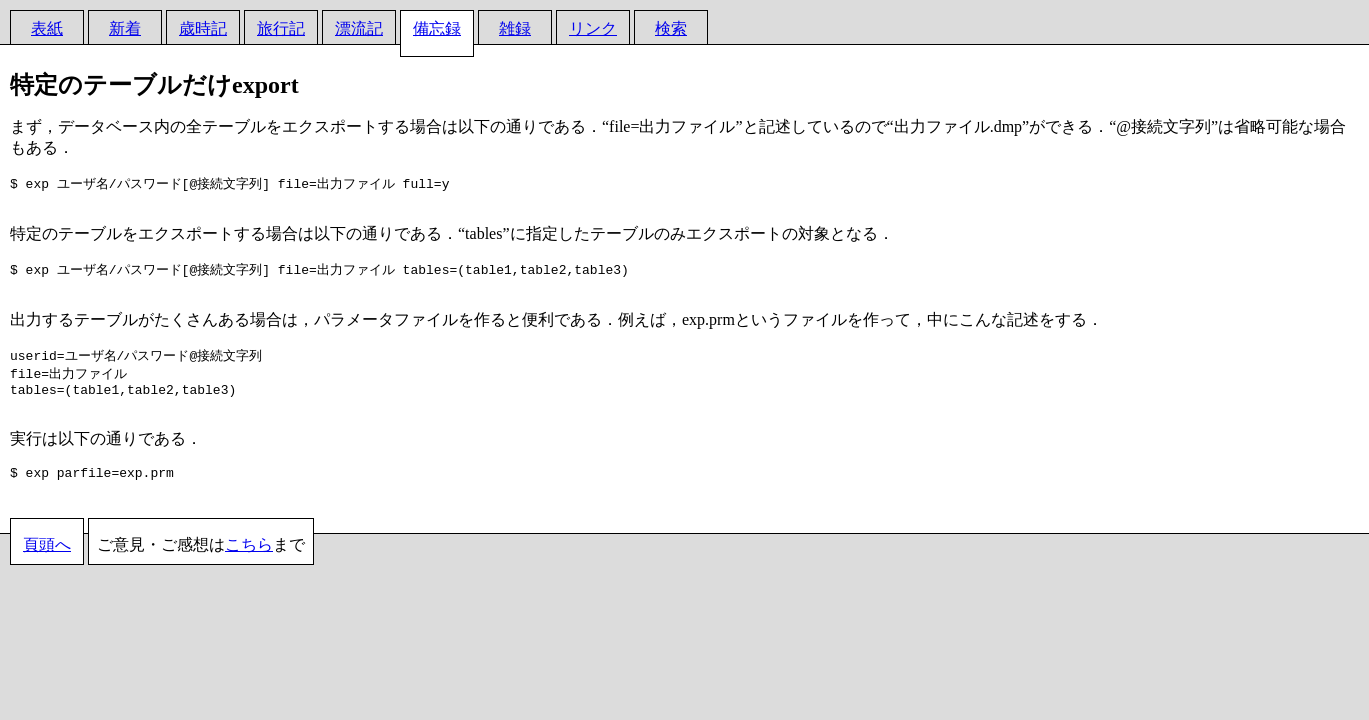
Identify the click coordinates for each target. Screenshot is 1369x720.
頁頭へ (47, 566)
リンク (593, 28)
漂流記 (359, 28)
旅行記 (281, 28)
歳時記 (203, 28)
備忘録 (437, 28)
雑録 (515, 28)
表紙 (47, 28)
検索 (671, 28)
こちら (249, 566)
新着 (125, 28)
